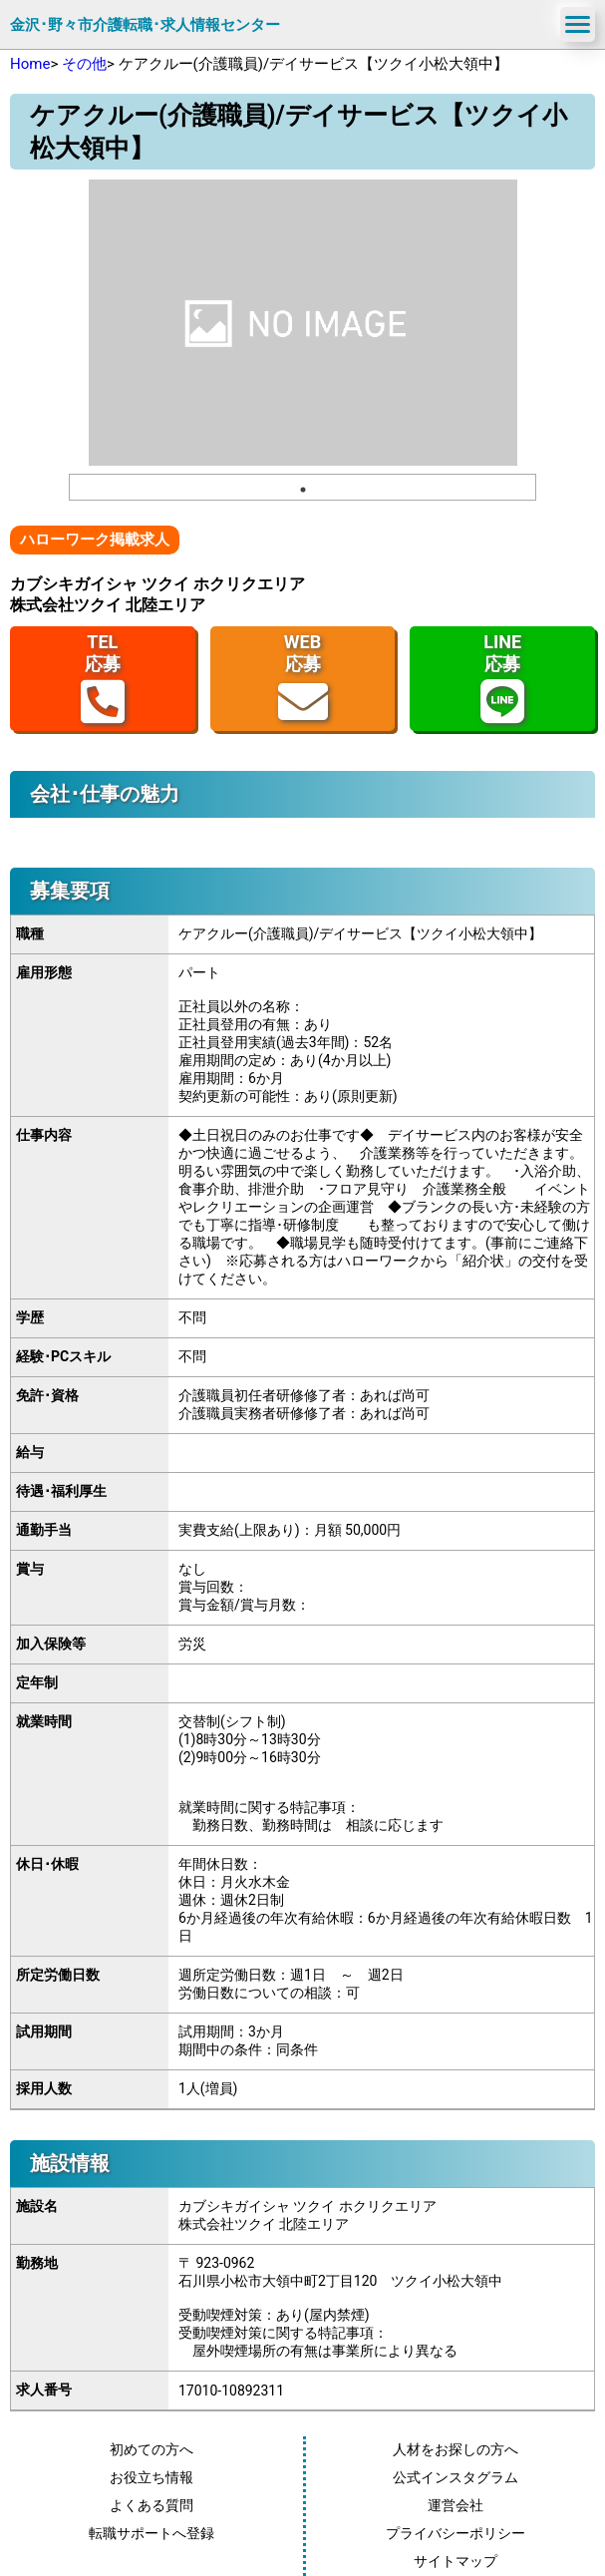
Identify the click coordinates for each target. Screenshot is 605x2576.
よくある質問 (151, 2505)
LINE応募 (502, 678)
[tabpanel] (303, 323)
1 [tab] (303, 490)
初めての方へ (151, 2449)
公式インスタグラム (455, 2477)
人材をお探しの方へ (455, 2449)
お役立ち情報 (151, 2477)
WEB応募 (303, 678)
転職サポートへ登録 (151, 2533)
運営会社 (455, 2505)
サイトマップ (455, 2561)
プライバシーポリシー (455, 2533)
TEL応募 (103, 678)
